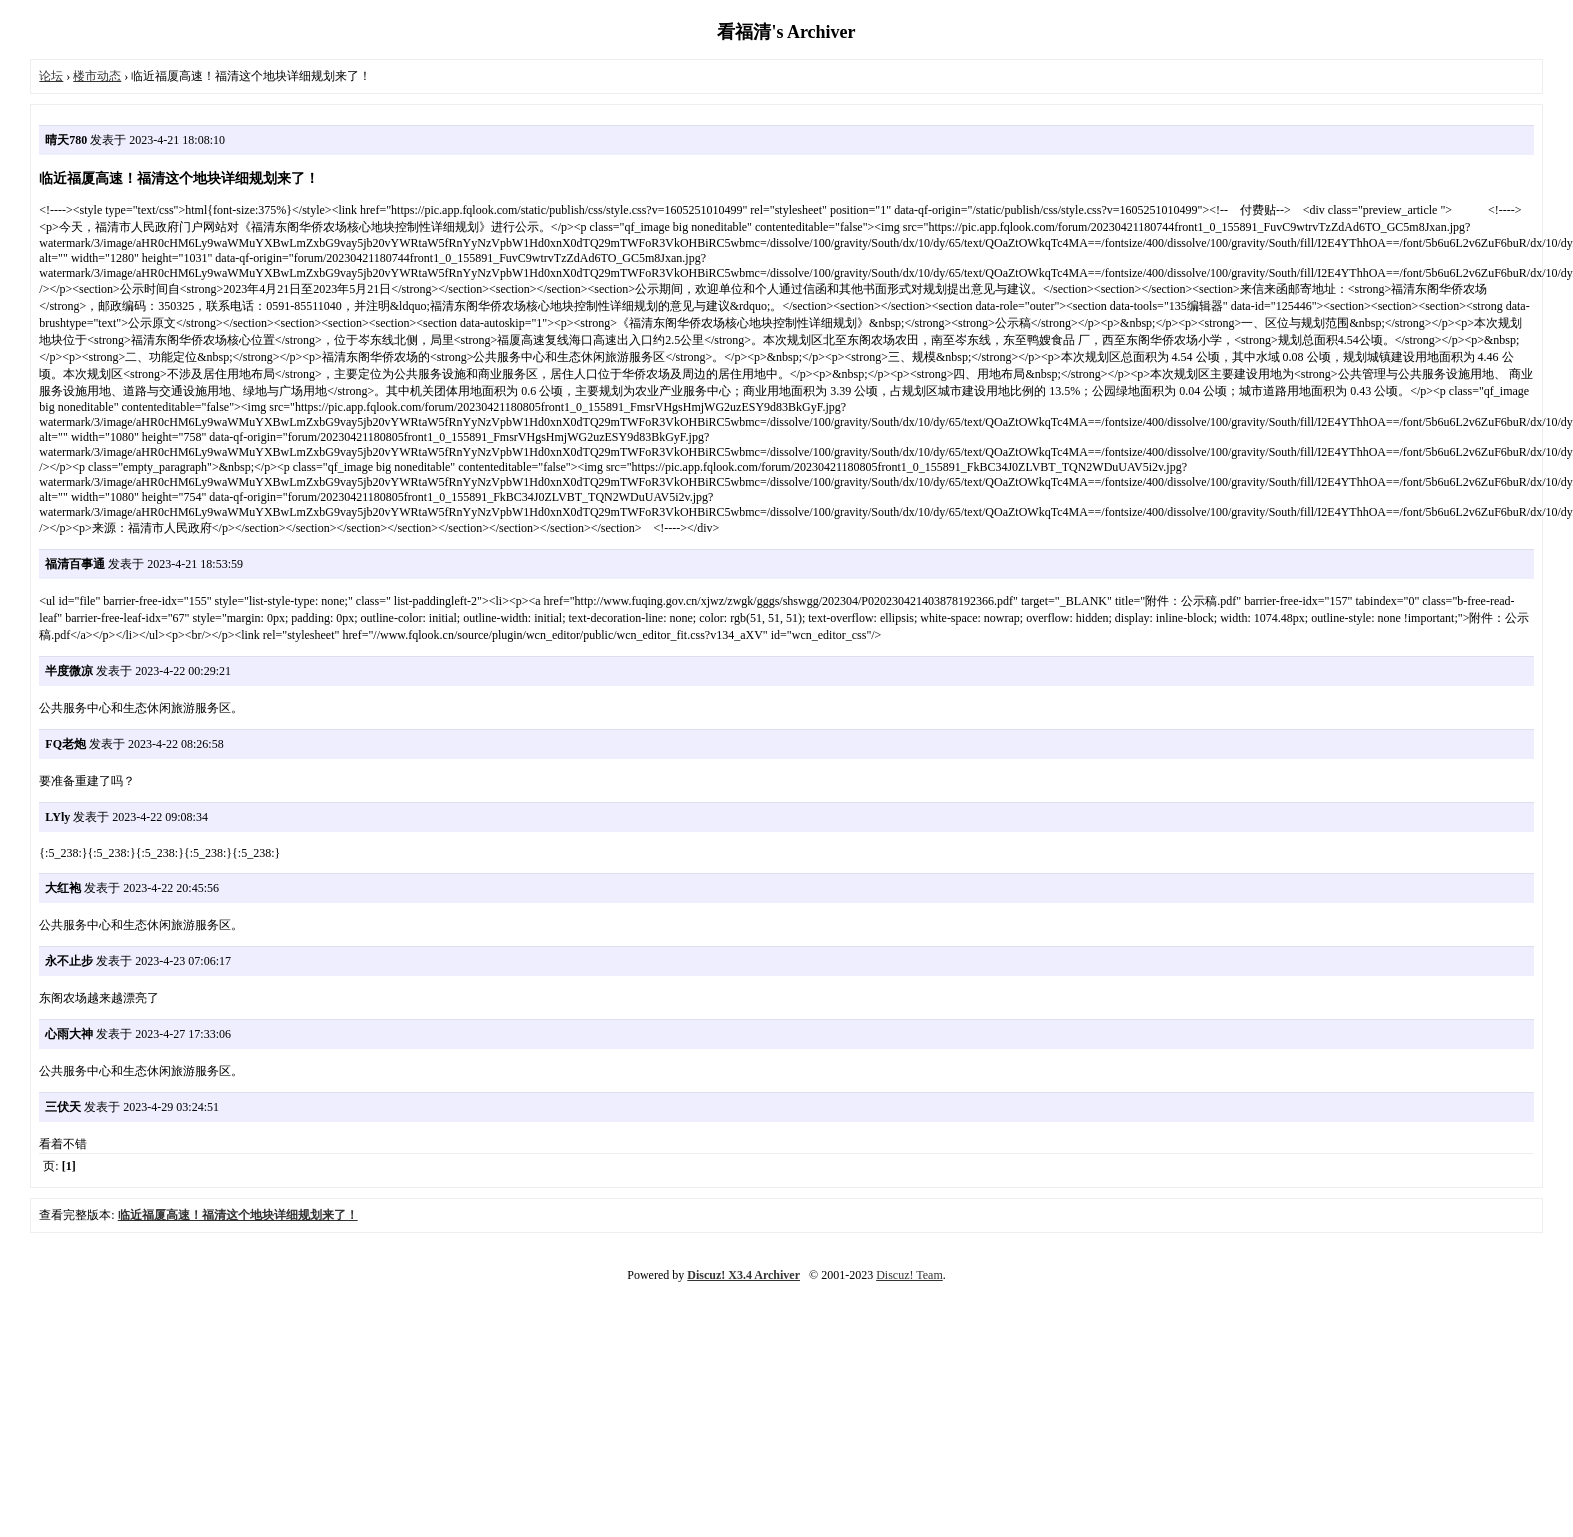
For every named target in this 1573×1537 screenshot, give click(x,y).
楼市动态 (97, 76)
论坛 (51, 76)
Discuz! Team (909, 1275)
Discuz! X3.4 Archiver (743, 1275)
